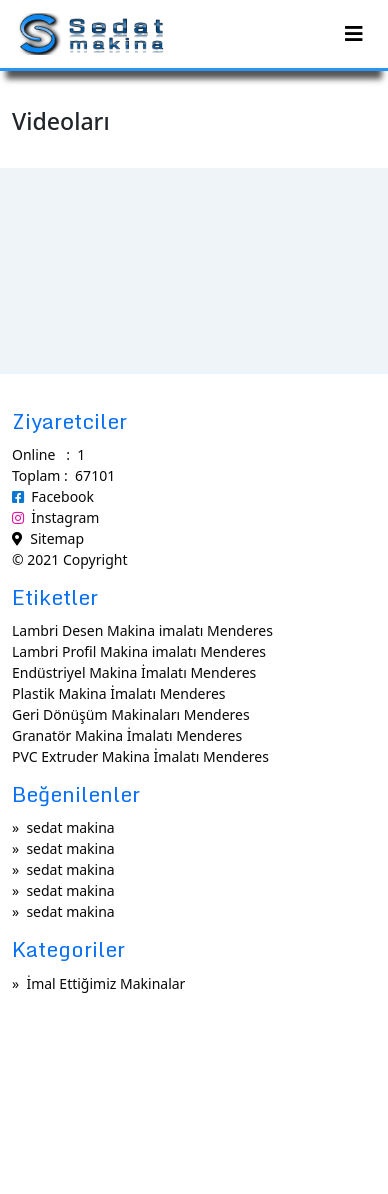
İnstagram (55, 517)
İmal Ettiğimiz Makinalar (105, 983)
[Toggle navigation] (354, 34)
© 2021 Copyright (69, 559)
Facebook (53, 496)
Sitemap (48, 538)
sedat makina (70, 827)
